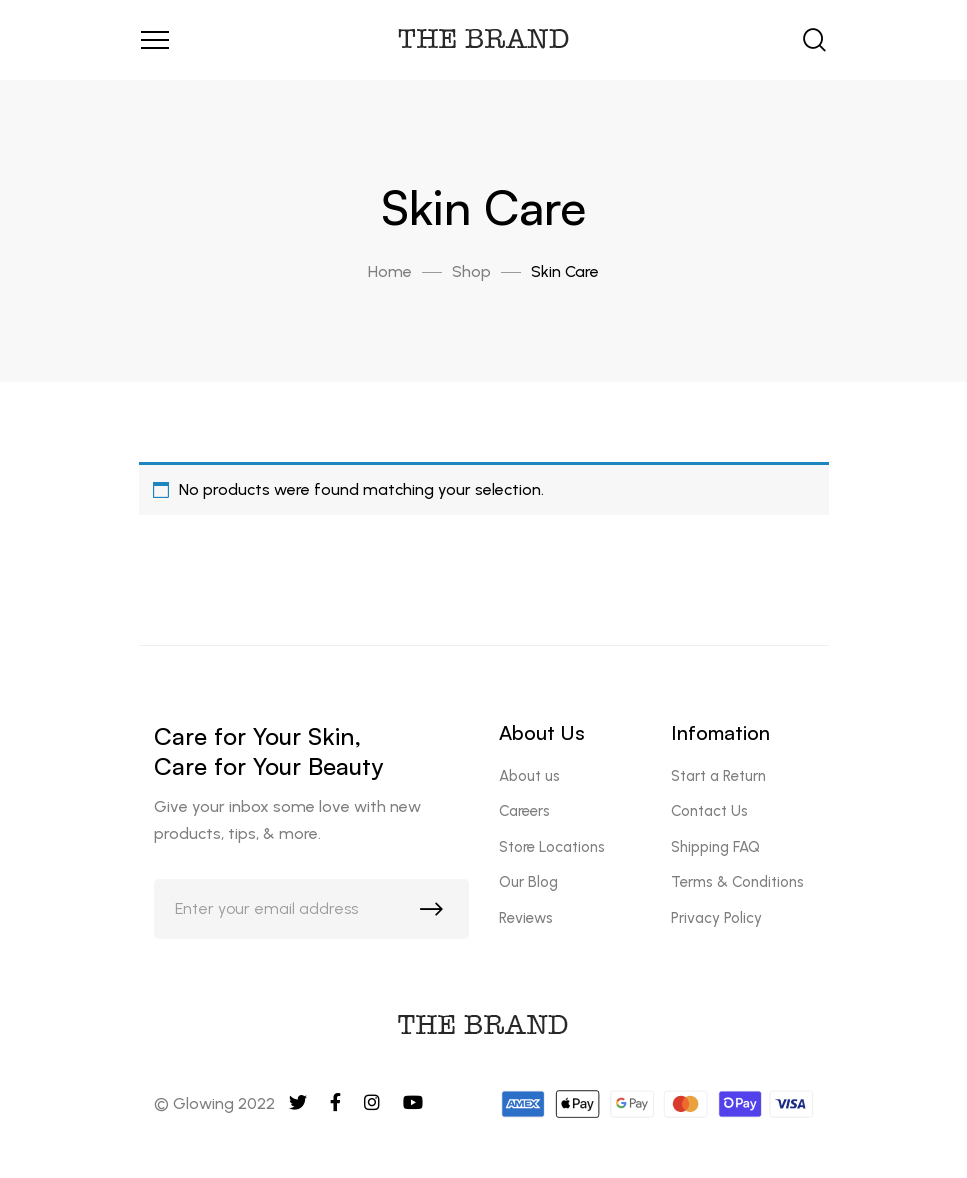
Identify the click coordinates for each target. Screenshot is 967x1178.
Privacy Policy (716, 918)
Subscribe (436, 914)
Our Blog (528, 882)
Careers (524, 811)
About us (529, 776)
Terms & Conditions (737, 882)
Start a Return (718, 776)
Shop (471, 271)
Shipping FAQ (715, 847)
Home (390, 271)
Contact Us (709, 811)
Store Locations (552, 847)
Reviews (526, 918)
